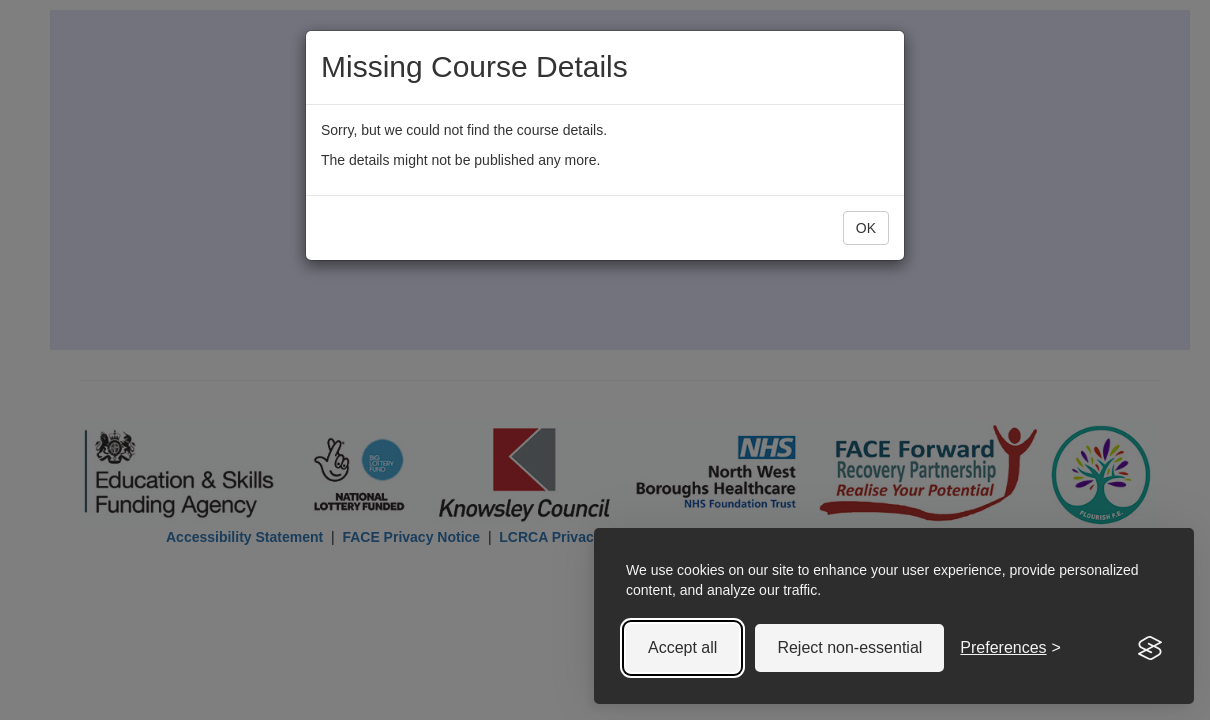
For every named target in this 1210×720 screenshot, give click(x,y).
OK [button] (866, 228)
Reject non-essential (849, 647)
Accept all (682, 647)
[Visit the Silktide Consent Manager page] (1150, 648)
